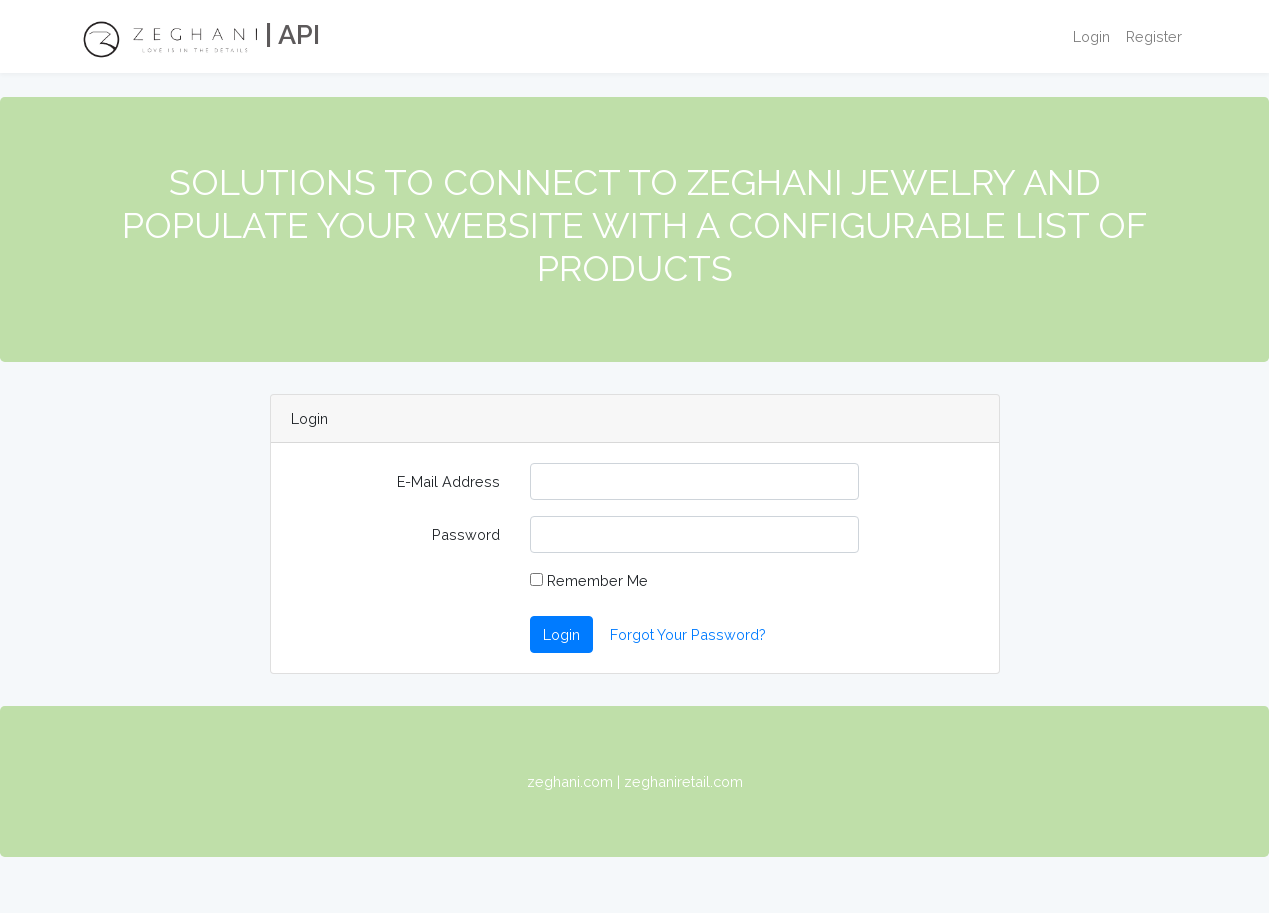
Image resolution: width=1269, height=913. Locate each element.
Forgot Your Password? (688, 634)
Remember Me (589, 580)
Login (1091, 36)
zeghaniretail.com (683, 781)
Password (466, 534)
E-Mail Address (448, 481)
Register (1154, 36)
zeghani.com (570, 781)
